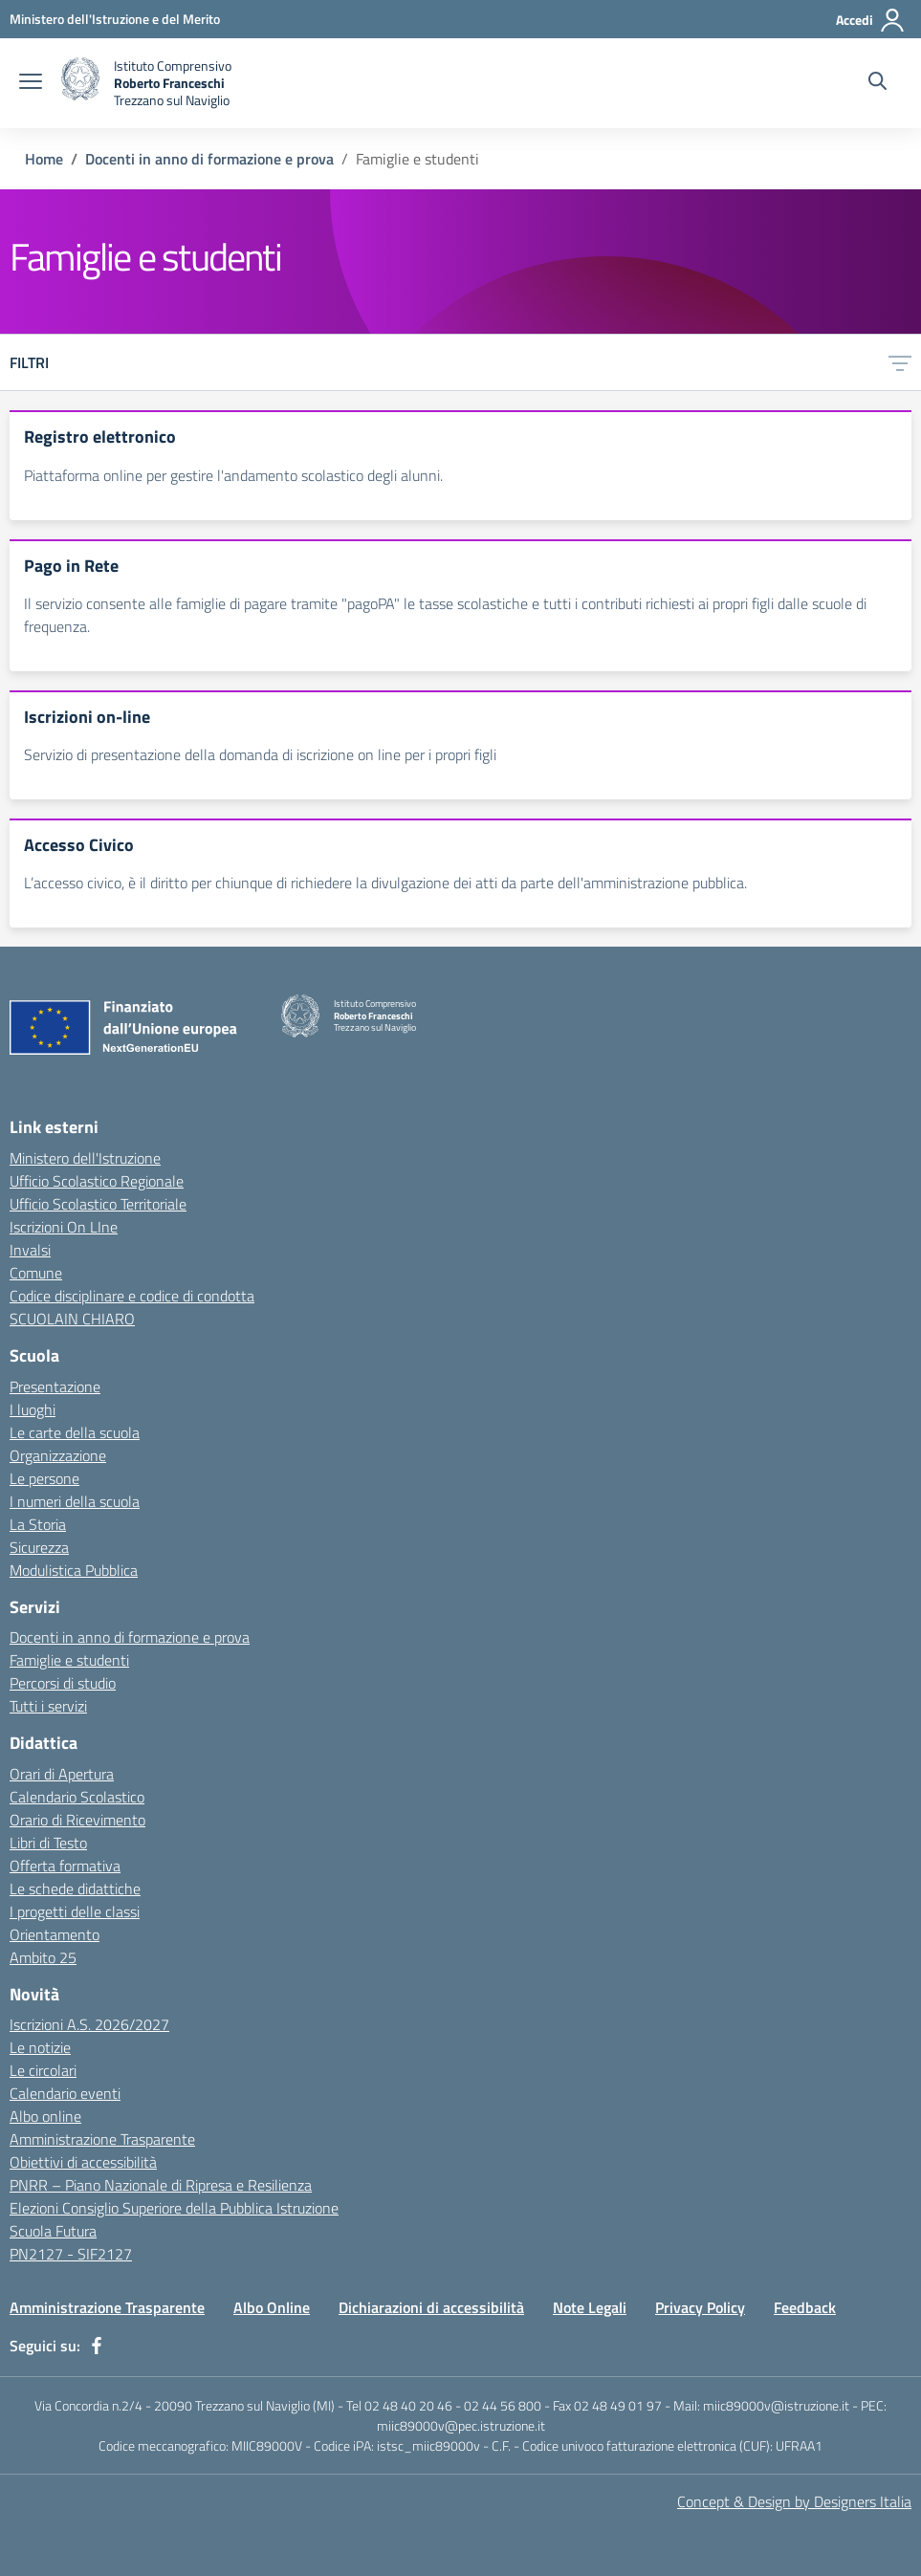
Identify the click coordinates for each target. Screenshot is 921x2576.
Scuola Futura (53, 2230)
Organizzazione (58, 1455)
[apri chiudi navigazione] (30, 83)
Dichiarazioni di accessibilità (431, 2307)
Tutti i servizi (48, 1705)
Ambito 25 (43, 1957)
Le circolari (43, 2070)
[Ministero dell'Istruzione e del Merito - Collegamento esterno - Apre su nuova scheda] (115, 19)
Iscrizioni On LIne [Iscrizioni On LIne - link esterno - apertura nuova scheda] (64, 1226)
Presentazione (55, 1386)
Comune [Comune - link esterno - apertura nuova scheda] (36, 1272)
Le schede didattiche (75, 1888)
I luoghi (32, 1409)
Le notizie (40, 2047)
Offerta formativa (65, 1865)
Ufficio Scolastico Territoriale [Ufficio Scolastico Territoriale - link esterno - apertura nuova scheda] (98, 1203)
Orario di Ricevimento (77, 1819)
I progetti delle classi (75, 1911)
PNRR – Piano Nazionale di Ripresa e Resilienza (161, 2184)
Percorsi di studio (63, 1682)
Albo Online (271, 2307)
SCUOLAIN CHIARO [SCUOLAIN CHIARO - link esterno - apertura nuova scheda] (72, 1318)
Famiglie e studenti (69, 1659)
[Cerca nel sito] (877, 83)
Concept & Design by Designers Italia (794, 2501)
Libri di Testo (48, 1842)
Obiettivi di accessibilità (83, 2161)
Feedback (805, 2307)
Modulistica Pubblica (74, 1570)
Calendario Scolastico (77, 1796)
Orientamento (54, 1934)
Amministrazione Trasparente (102, 2139)
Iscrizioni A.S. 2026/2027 (89, 2024)
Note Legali (589, 2307)
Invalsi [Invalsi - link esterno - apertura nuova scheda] (30, 1249)
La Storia (38, 1524)
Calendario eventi (65, 2093)
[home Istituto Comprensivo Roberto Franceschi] (146, 83)
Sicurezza (39, 1547)
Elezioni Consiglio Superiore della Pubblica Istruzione (174, 2207)
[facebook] (96, 2345)
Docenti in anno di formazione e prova (209, 158)
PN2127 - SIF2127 (71, 2253)
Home (44, 158)
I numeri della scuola (75, 1501)
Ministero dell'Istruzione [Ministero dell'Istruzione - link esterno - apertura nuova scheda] (85, 1157)
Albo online (45, 2116)
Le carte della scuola (75, 1432)
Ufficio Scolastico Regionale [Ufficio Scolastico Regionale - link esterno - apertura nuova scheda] (97, 1180)
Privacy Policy (700, 2307)
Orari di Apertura (62, 1773)
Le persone (44, 1478)
